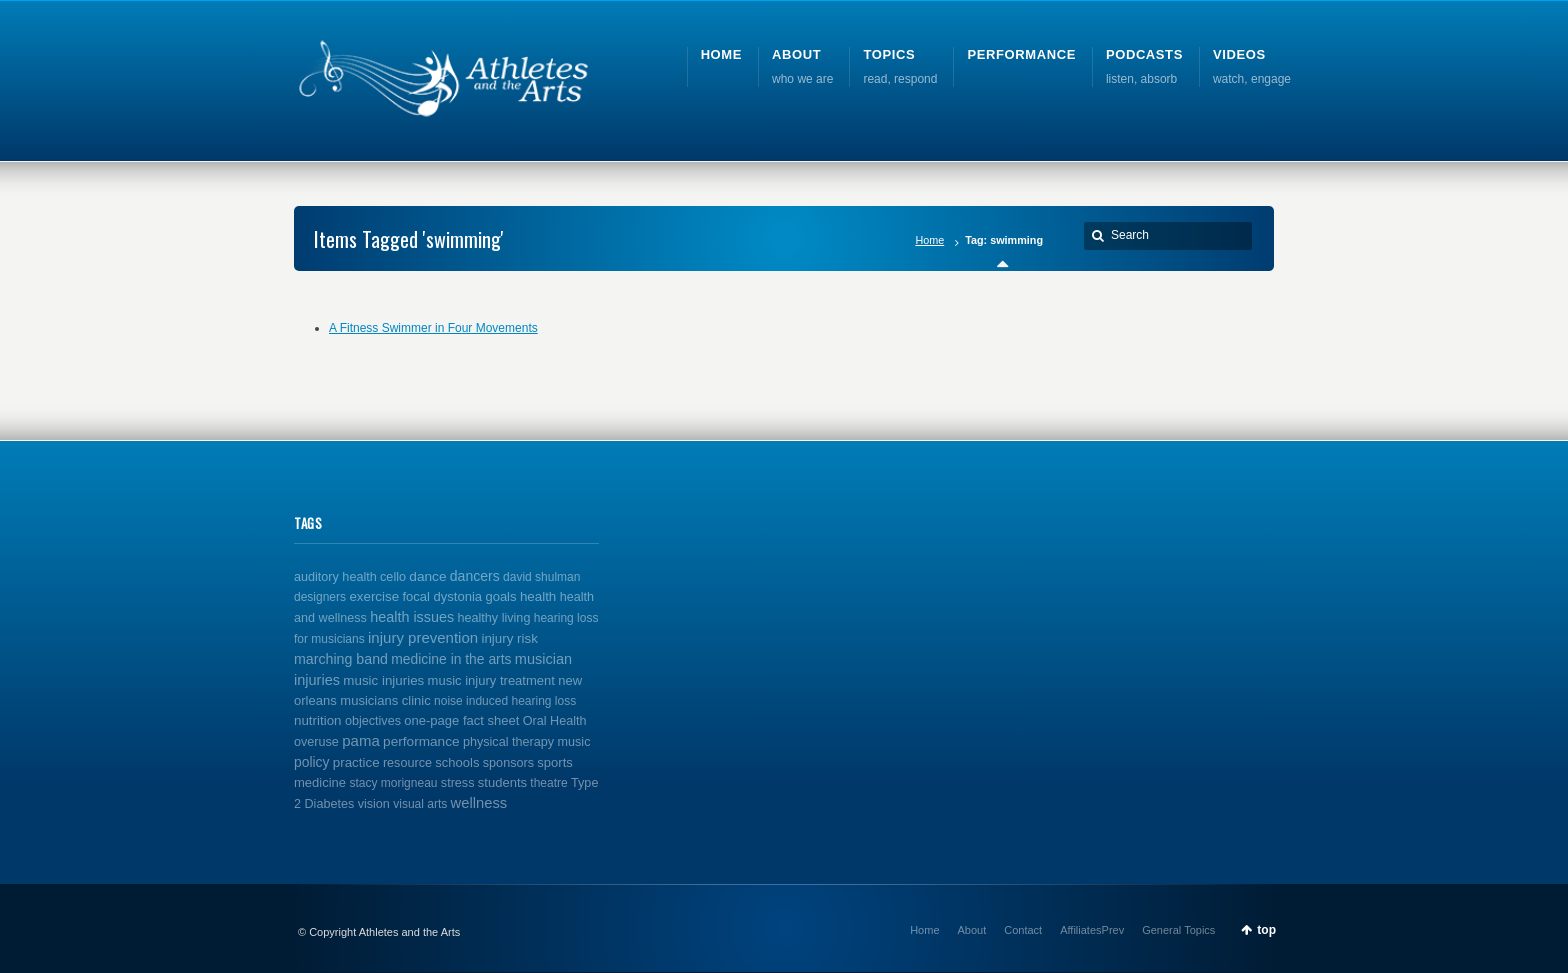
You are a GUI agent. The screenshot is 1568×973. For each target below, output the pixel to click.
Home (929, 240)
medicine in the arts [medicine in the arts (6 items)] (451, 659)
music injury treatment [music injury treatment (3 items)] (491, 680)
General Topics (1178, 930)
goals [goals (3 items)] (500, 596)
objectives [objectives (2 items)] (373, 721)
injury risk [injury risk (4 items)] (509, 638)
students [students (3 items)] (502, 782)
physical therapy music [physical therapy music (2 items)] (527, 742)
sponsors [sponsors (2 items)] (508, 763)
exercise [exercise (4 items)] (374, 596)
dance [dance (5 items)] (427, 576)
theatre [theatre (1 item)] (548, 783)
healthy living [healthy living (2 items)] (494, 618)
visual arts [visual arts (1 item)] (420, 804)
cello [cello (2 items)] (393, 577)
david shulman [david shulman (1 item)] (541, 577)
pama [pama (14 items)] (361, 740)
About (972, 930)
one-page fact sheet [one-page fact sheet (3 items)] (461, 720)
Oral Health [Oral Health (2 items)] (555, 721)
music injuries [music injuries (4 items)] (383, 680)
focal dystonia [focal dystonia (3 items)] (442, 596)
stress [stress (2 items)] (458, 783)
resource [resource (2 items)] (407, 763)
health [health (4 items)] (538, 596)
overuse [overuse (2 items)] (316, 742)
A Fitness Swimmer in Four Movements (433, 328)
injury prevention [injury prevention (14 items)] (423, 637)
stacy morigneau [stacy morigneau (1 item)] (393, 783)
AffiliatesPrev (1092, 930)
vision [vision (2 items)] (374, 804)
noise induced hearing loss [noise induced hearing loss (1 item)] (505, 701)
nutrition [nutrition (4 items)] (318, 720)
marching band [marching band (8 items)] (341, 659)
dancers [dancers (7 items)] (475, 576)
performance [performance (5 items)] (421, 741)
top (1266, 930)
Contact (1023, 930)
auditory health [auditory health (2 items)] (335, 577)
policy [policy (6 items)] (311, 762)
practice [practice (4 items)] (356, 762)
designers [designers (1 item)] (320, 597)
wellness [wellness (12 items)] (479, 803)
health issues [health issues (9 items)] (412, 617)
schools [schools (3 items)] (457, 762)
